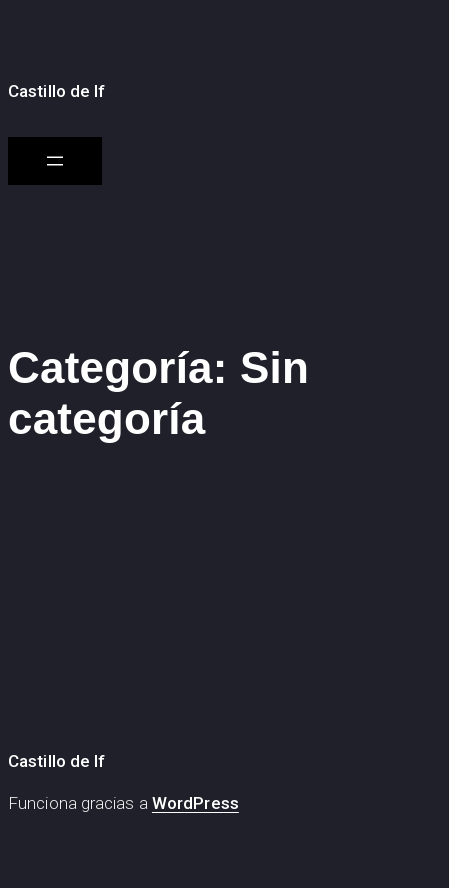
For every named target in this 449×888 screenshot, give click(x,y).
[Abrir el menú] (55, 161)
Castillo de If (56, 91)
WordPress (195, 803)
